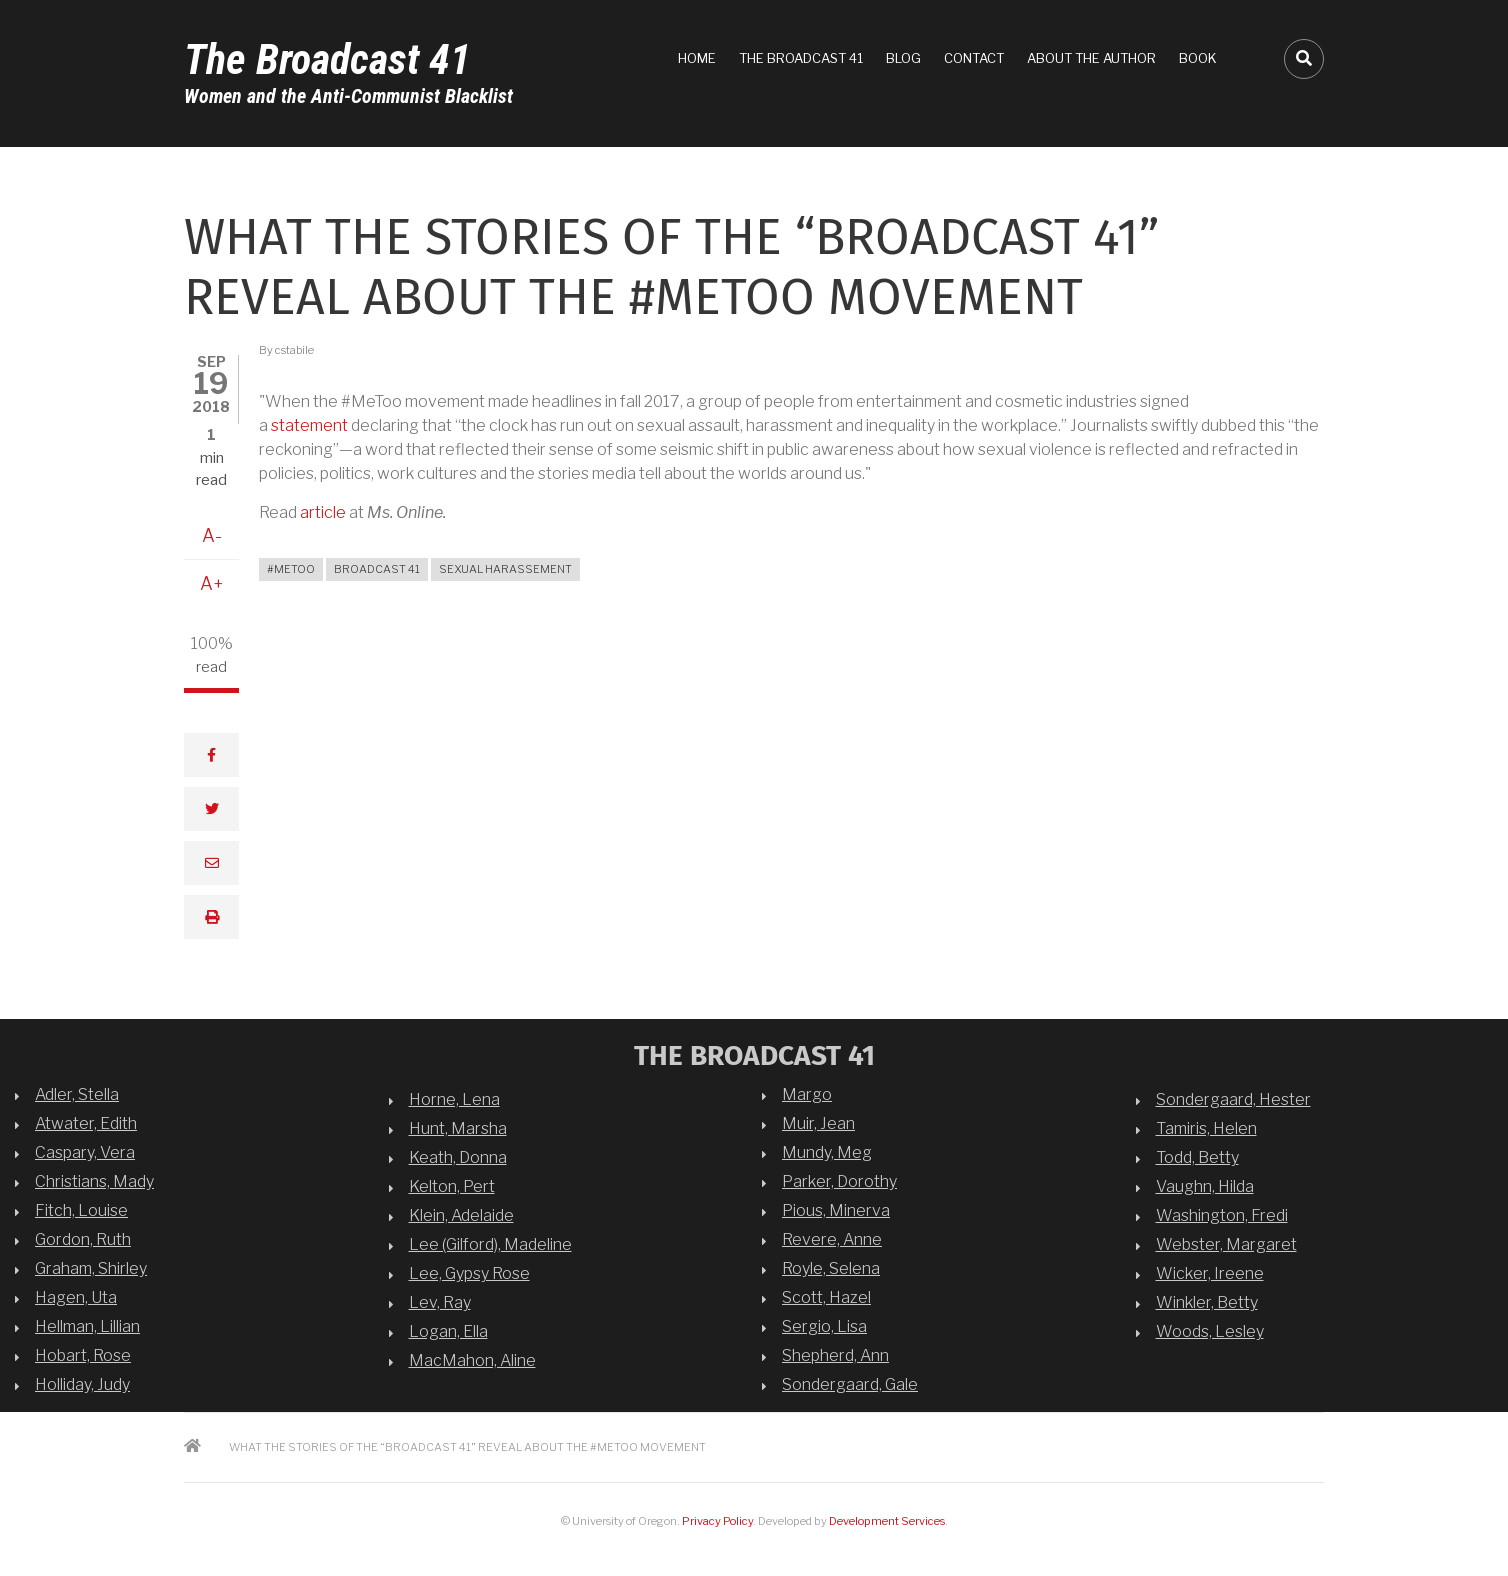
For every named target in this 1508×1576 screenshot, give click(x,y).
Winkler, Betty (1207, 1302)
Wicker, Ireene (1210, 1273)
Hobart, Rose (83, 1355)
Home (697, 58)
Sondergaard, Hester (1233, 1099)
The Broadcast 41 (327, 59)
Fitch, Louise (81, 1210)
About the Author (1091, 58)
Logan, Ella (448, 1331)
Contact (974, 58)
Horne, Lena (454, 1099)
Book (1198, 58)
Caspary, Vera (85, 1152)
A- (212, 535)
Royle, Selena (831, 1268)
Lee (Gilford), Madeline (490, 1244)
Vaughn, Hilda (1205, 1186)
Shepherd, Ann (835, 1355)
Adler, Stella (77, 1094)
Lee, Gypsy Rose (469, 1273)
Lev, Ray (440, 1302)
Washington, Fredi (1222, 1215)
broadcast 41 (377, 569)
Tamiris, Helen (1206, 1128)
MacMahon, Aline (472, 1360)
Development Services (887, 1521)
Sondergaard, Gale (850, 1384)
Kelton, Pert (452, 1186)
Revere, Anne (832, 1239)
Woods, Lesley (1210, 1331)
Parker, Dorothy (839, 1181)
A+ (212, 583)
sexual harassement (505, 569)
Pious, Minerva (836, 1210)
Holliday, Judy (82, 1384)
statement (309, 425)
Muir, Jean (818, 1123)
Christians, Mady (94, 1181)
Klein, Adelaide (461, 1215)
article (323, 512)
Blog (903, 58)
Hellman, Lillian (87, 1326)
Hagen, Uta (76, 1297)
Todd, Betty (1197, 1157)
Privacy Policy (717, 1521)
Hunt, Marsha (458, 1128)
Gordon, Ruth (83, 1239)
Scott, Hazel (826, 1297)
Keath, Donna (458, 1157)
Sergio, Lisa (824, 1326)
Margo (807, 1094)
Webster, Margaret (1226, 1244)
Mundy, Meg (827, 1152)
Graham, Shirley (91, 1268)
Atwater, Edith (86, 1123)
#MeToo (291, 569)
